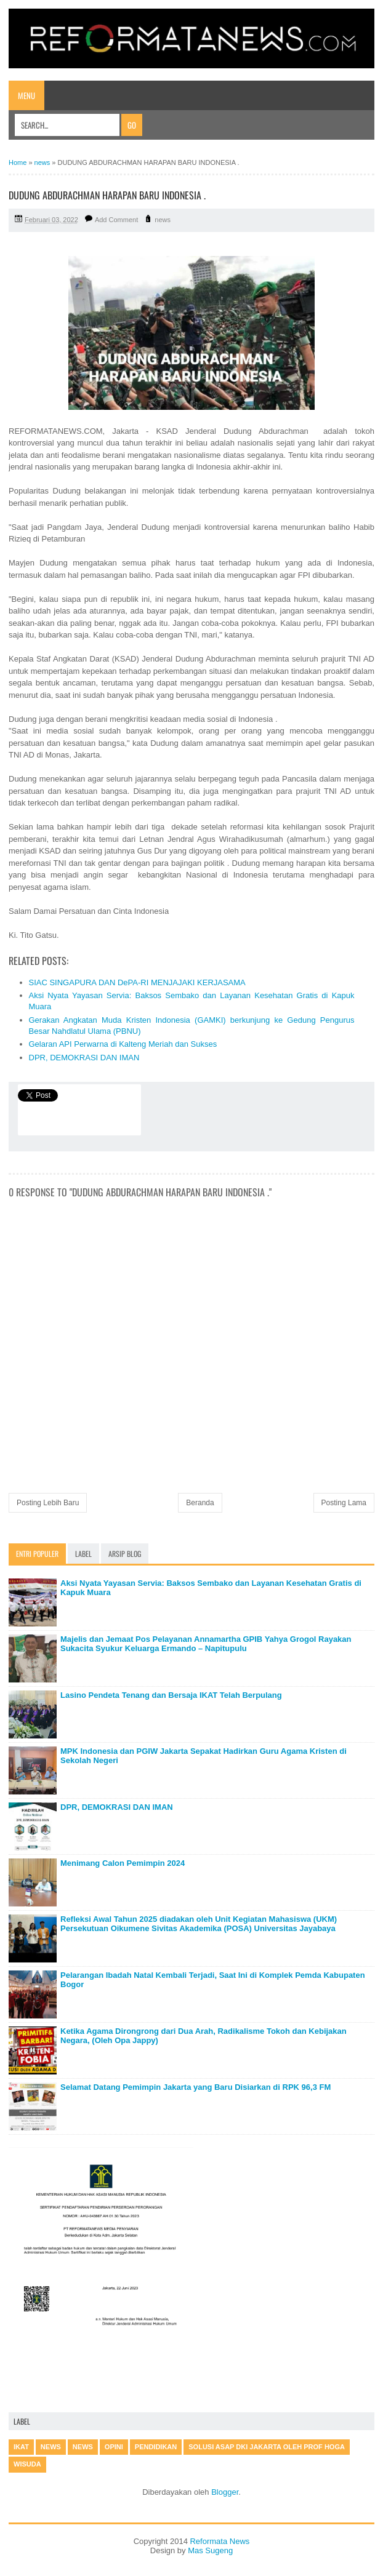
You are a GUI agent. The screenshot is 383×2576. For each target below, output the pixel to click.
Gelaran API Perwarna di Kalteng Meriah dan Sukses (123, 1044)
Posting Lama (343, 1502)
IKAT (21, 2446)
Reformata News (219, 2541)
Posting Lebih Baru (48, 1502)
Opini (114, 2446)
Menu (26, 95)
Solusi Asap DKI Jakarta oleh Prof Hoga (266, 2446)
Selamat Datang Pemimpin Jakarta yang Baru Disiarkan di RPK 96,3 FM (195, 2087)
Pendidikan (156, 2446)
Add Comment (116, 219)
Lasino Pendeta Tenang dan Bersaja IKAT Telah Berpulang (171, 1695)
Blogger (224, 2492)
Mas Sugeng (210, 2550)
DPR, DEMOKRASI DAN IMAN (84, 1057)
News (83, 2446)
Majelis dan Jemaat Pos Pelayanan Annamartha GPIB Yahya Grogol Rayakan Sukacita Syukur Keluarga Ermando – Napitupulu (206, 1644)
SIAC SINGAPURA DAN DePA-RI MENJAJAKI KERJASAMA (137, 982)
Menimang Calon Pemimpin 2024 (122, 1863)
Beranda (200, 1502)
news (163, 219)
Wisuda (27, 2464)
